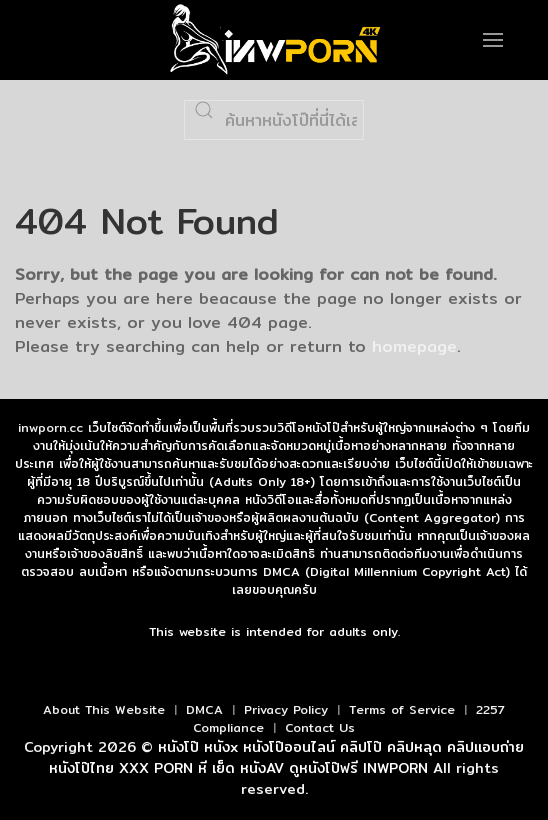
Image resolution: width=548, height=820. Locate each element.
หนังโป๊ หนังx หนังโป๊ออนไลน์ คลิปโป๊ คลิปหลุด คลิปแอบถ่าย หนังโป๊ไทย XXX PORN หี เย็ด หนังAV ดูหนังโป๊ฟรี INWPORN (286, 757)
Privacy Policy (286, 709)
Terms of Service (402, 709)
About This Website (104, 709)
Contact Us (320, 727)
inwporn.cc (50, 427)
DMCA (204, 709)
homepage (414, 346)
